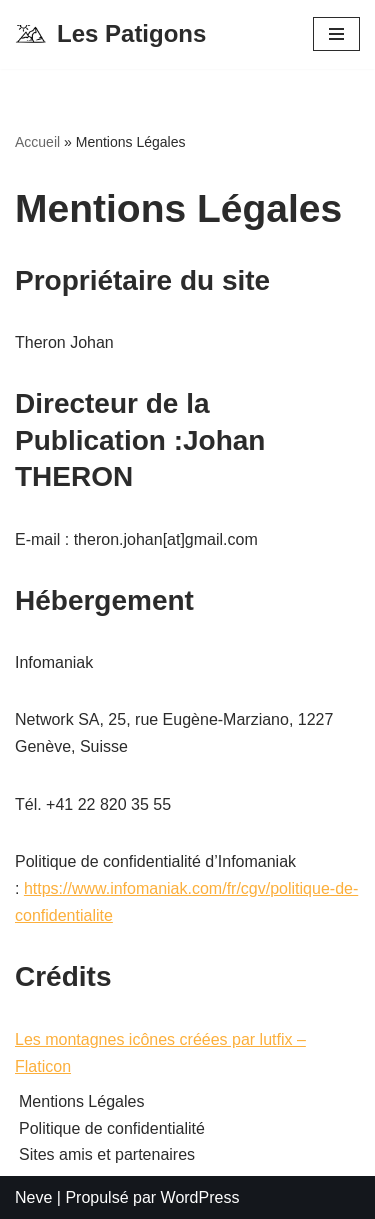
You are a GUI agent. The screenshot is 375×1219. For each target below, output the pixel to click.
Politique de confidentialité (112, 1128)
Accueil (37, 142)
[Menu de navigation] (336, 34)
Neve (33, 1197)
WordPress (200, 1197)
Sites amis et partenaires (107, 1154)
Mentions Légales (81, 1101)
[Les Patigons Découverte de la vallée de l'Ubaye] (110, 34)
